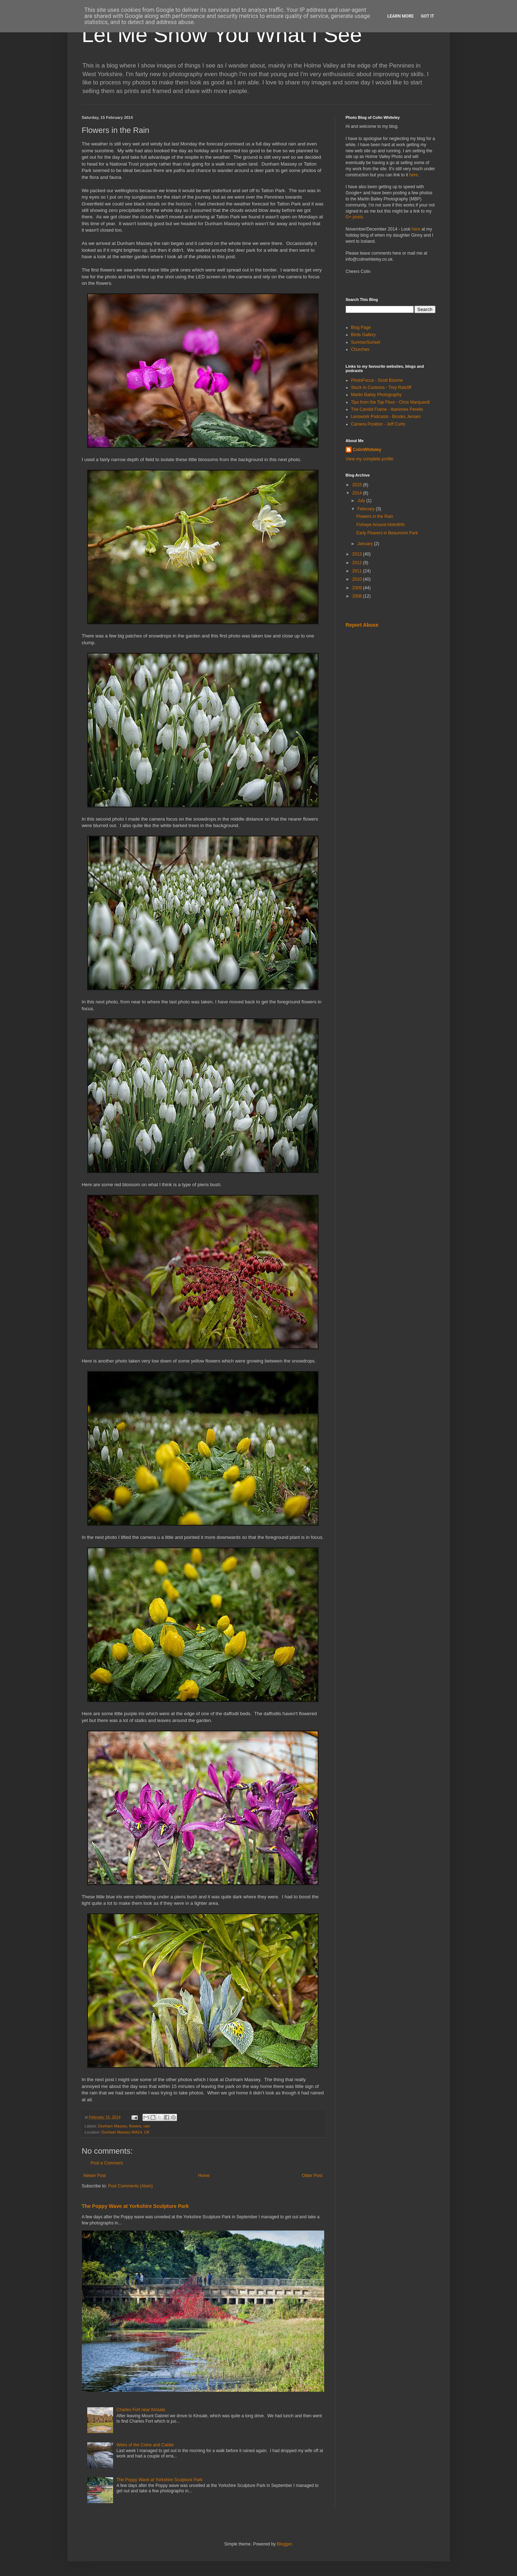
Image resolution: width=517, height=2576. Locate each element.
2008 (357, 596)
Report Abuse (362, 625)
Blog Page (361, 327)
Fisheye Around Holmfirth (380, 524)
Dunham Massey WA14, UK (125, 2132)
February (366, 508)
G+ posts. (355, 216)
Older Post (312, 2175)
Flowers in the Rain (374, 516)
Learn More (400, 16)
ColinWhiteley (367, 449)
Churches (360, 349)
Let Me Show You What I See (222, 35)
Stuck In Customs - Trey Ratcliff (381, 387)
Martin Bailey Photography (376, 394)
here (413, 174)
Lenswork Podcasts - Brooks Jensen (386, 416)
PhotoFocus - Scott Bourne (377, 380)
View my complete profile (369, 458)
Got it (427, 16)
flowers (135, 2126)
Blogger (284, 2544)
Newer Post (95, 2175)
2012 (357, 562)
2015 (357, 484)
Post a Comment (107, 2163)
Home (204, 2175)
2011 (357, 571)
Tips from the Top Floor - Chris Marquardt (390, 402)
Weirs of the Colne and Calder (145, 2444)
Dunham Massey (112, 2126)
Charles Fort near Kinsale (140, 2409)
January (365, 543)
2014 (357, 493)
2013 (357, 554)
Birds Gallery (363, 334)
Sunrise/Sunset (365, 342)
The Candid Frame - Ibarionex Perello (387, 409)
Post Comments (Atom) (130, 2186)
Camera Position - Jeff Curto (378, 424)
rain (147, 2126)
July (361, 500)
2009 (357, 587)
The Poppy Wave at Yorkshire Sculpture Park (135, 2206)
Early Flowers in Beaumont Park (387, 532)
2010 (357, 579)
